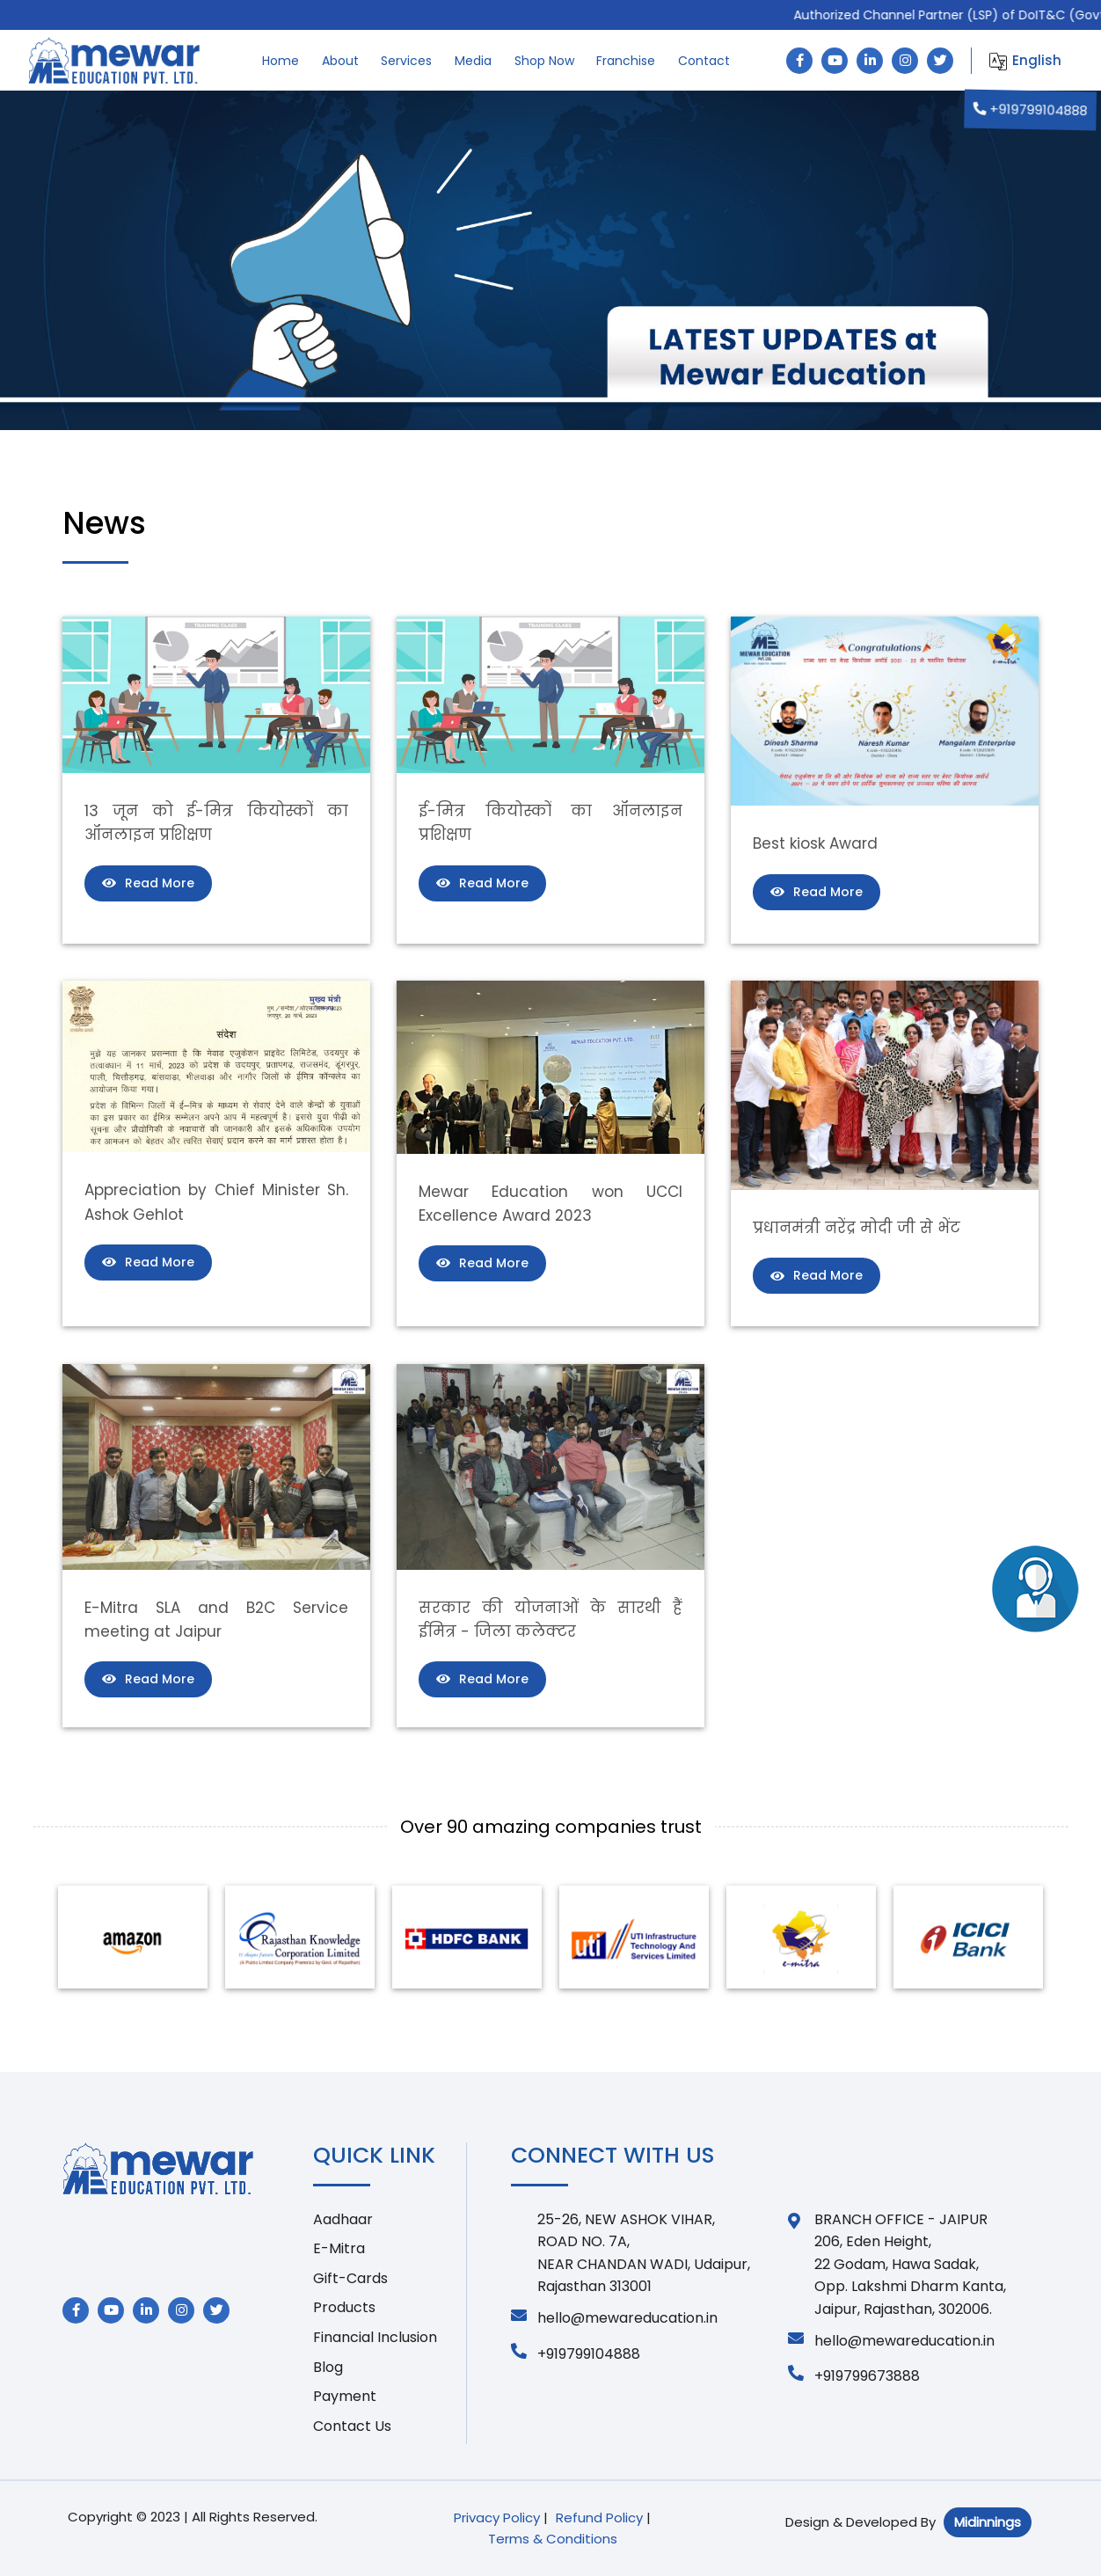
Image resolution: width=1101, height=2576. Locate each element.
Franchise (625, 60)
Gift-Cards (350, 2278)
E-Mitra (339, 2248)
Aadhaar (343, 2219)
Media (473, 60)
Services (406, 60)
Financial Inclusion (375, 2337)
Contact (704, 60)
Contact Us (352, 2426)
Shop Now (544, 60)
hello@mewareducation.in (614, 2317)
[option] (133, 1937)
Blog (328, 2367)
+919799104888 (1030, 109)
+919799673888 (854, 2375)
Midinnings (987, 2522)
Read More (148, 883)
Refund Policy (599, 2517)
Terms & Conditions (552, 2538)
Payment (344, 2396)
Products (344, 2307)
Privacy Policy (497, 2517)
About (340, 60)
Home (280, 60)
